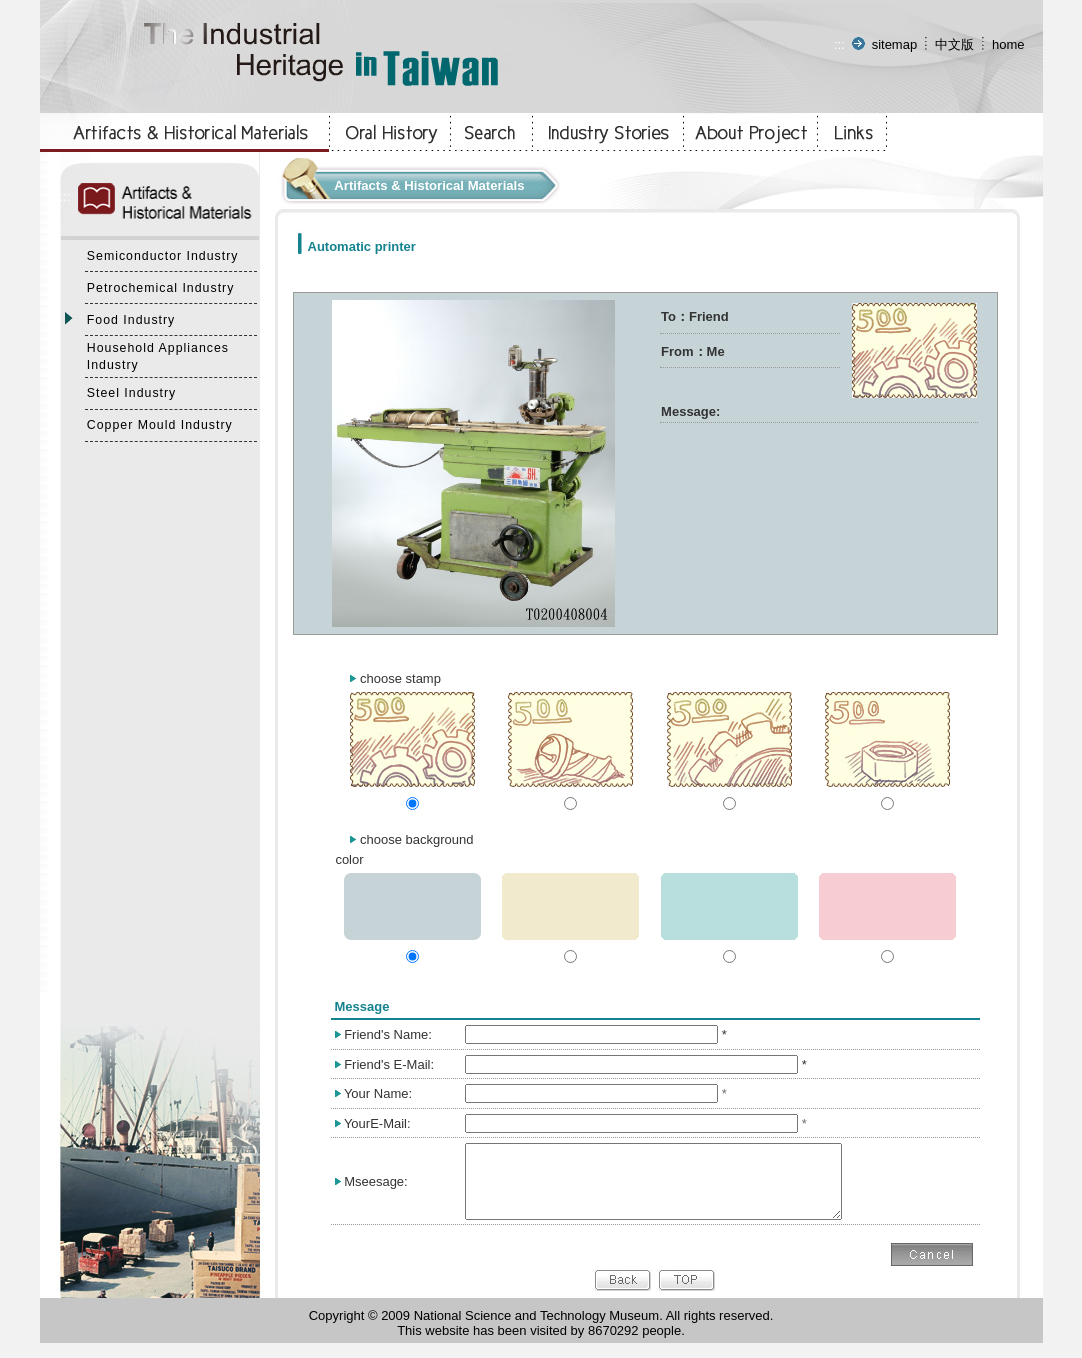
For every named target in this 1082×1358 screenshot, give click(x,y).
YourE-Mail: (377, 1123)
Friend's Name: (388, 1034)
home (1008, 44)
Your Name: (378, 1093)
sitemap (895, 44)
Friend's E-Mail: (389, 1064)
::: (839, 44)
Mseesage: (376, 1188)
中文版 (954, 44)
